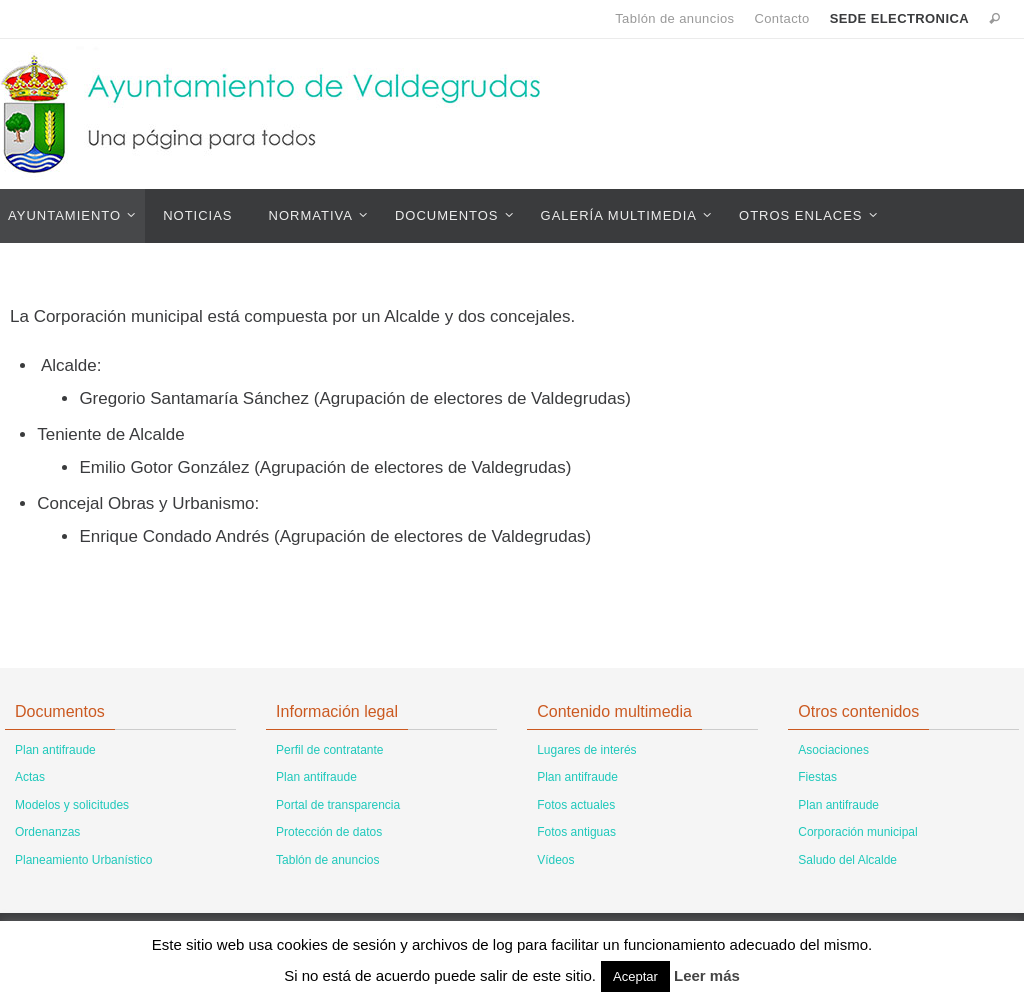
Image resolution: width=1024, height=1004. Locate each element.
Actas (30, 777)
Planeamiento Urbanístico (83, 860)
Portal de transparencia (338, 805)
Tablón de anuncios (674, 18)
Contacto (781, 18)
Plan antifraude (55, 750)
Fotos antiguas (576, 832)
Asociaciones (833, 750)
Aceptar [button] (635, 976)
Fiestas (817, 777)
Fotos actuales (576, 805)
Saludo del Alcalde (847, 860)
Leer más (707, 975)
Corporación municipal (857, 832)
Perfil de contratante (329, 750)
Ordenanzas (47, 832)
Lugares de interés (586, 750)
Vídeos (555, 860)
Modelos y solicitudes (72, 805)
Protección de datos (329, 832)
